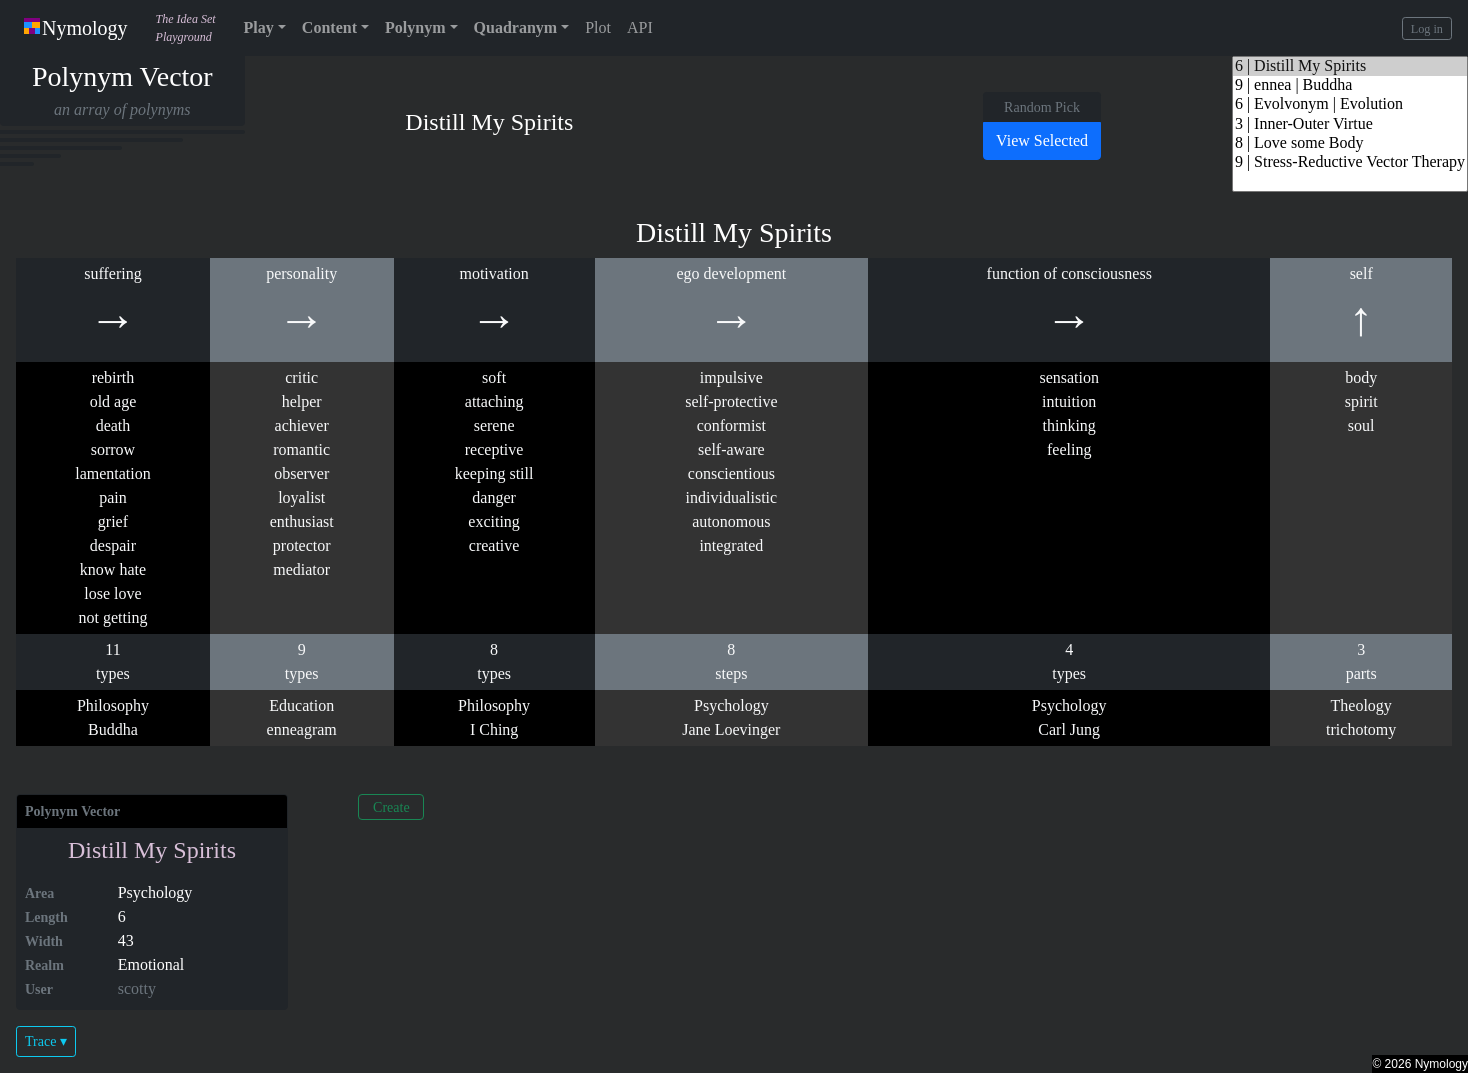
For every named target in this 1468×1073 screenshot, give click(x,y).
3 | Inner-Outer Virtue (1350, 124)
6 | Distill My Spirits (1350, 66)
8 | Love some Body (1350, 143)
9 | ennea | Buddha (1350, 85)
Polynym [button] (415, 27)
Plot (598, 27)
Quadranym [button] (516, 27)
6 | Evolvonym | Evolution (1350, 104)
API (640, 27)
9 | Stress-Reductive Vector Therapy (1350, 162)
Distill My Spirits (152, 850)
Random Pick (1042, 107)
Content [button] (329, 27)
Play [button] (259, 27)
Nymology (76, 28)
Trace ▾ (46, 1041)
